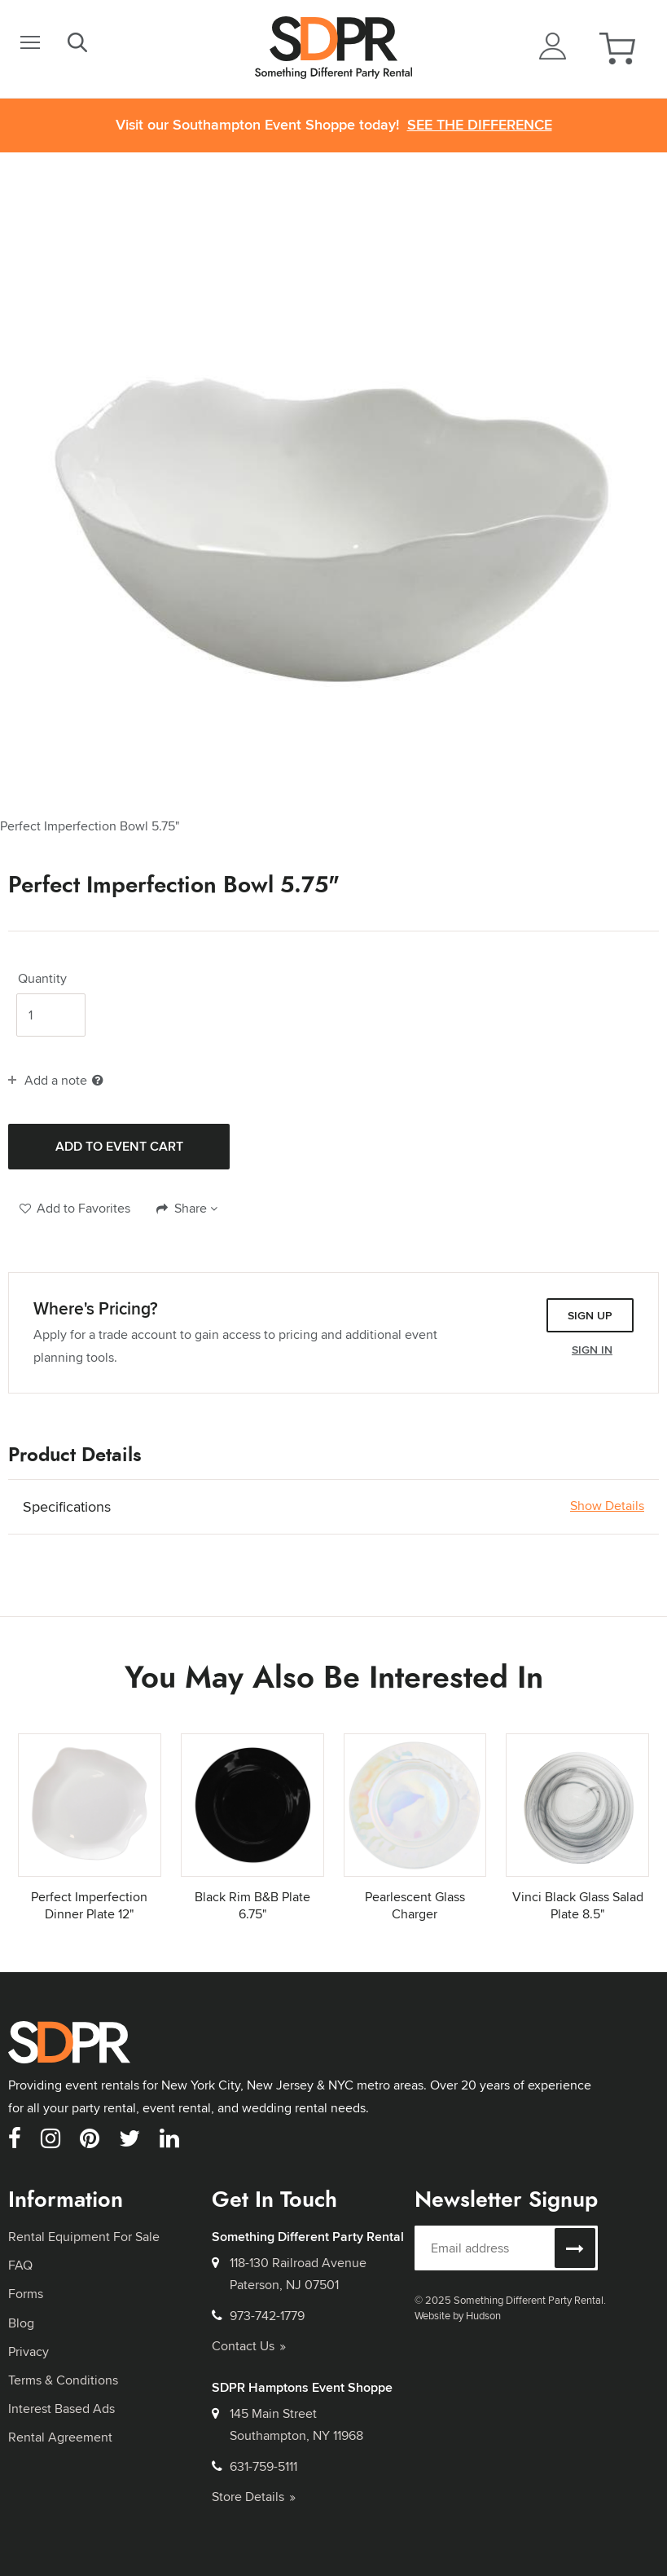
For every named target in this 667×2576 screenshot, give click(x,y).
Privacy (28, 2351)
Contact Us (249, 2345)
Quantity (42, 978)
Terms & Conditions (63, 2380)
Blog (21, 2323)
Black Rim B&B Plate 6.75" (252, 1905)
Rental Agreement (60, 2437)
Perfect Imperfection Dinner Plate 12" (89, 1905)
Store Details (254, 2496)
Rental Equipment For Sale (84, 2236)
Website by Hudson (458, 2315)
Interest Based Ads (61, 2408)
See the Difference (479, 125)
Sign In (592, 1349)
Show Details (607, 1506)
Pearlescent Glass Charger (415, 1905)
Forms (25, 2293)
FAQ (20, 2265)
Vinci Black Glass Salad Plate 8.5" (577, 1905)
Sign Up (590, 1315)
